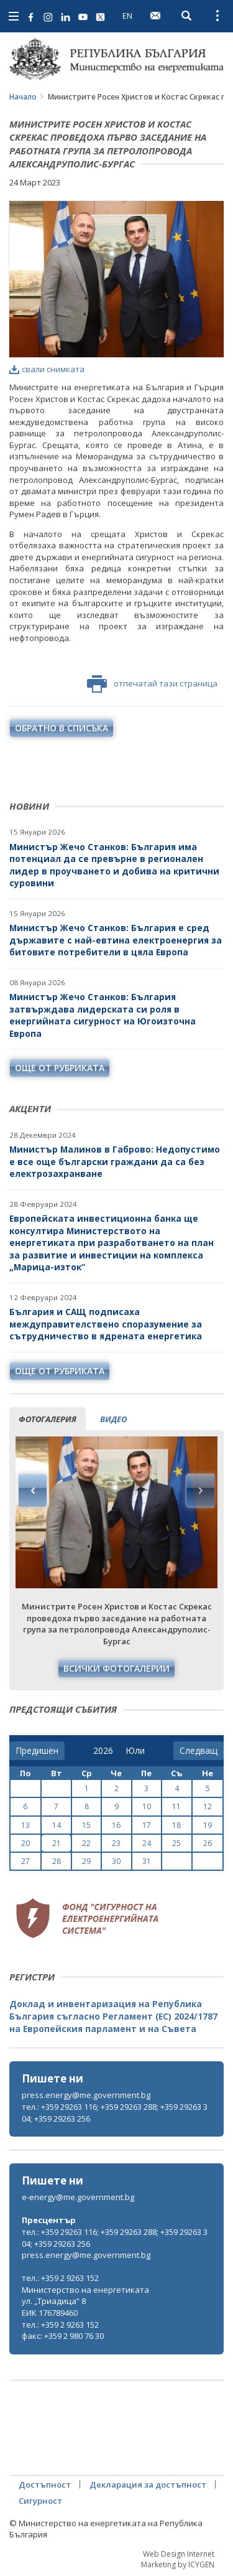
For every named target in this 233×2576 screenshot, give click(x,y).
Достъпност (45, 2484)
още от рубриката (59, 1068)
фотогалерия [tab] (47, 1419)
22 (86, 1843)
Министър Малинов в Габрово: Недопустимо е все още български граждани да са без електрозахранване (114, 1161)
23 (116, 1843)
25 (176, 1843)
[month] (135, 1751)
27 (25, 1861)
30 (116, 1861)
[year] (103, 1751)
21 (56, 1843)
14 (56, 1825)
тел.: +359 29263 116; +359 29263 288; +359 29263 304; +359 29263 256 (115, 2112)
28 (56, 1861)
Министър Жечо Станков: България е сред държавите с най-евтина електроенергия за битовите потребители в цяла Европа (115, 940)
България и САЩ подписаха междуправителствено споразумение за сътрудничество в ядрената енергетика (105, 1324)
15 (86, 1825)
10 (146, 1806)
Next (200, 1490)
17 (146, 1825)
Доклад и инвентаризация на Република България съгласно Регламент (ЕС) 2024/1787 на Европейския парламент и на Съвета (113, 2016)
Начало (23, 96)
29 (86, 1861)
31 (146, 1861)
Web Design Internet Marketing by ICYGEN (177, 2559)
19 (207, 1825)
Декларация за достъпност (147, 2484)
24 (146, 1843)
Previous (33, 1490)
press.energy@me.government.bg (86, 2095)
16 (116, 1825)
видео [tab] (113, 1419)
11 (176, 1806)
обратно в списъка (61, 728)
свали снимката (47, 369)
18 (176, 1825)
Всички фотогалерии (116, 1668)
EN (127, 15)
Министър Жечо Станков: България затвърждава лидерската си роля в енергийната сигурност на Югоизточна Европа (102, 1015)
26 (207, 1843)
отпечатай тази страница (152, 684)
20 (25, 1843)
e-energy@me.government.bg (78, 2197)
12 (207, 1806)
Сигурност (40, 2500)
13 (25, 1825)
